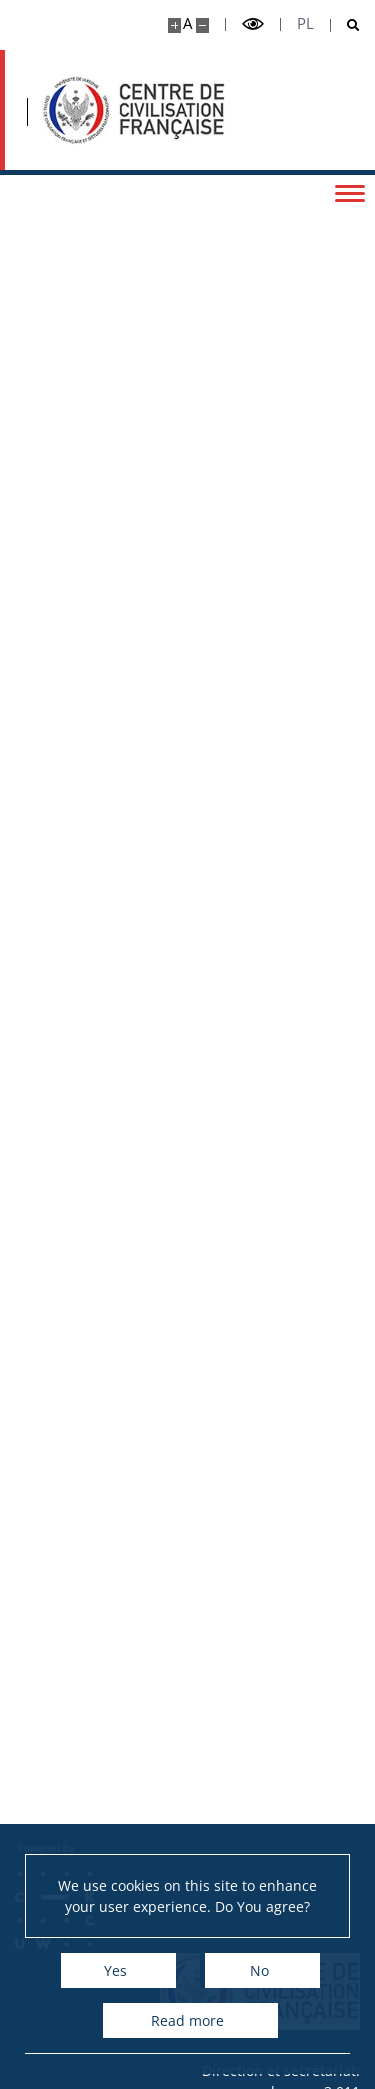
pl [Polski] (305, 23)
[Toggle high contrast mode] (253, 24)
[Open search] (345, 25)
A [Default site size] (187, 23)
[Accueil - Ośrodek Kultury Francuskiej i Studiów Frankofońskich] (133, 110)
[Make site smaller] (202, 25)
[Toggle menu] (350, 192)
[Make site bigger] (174, 25)
